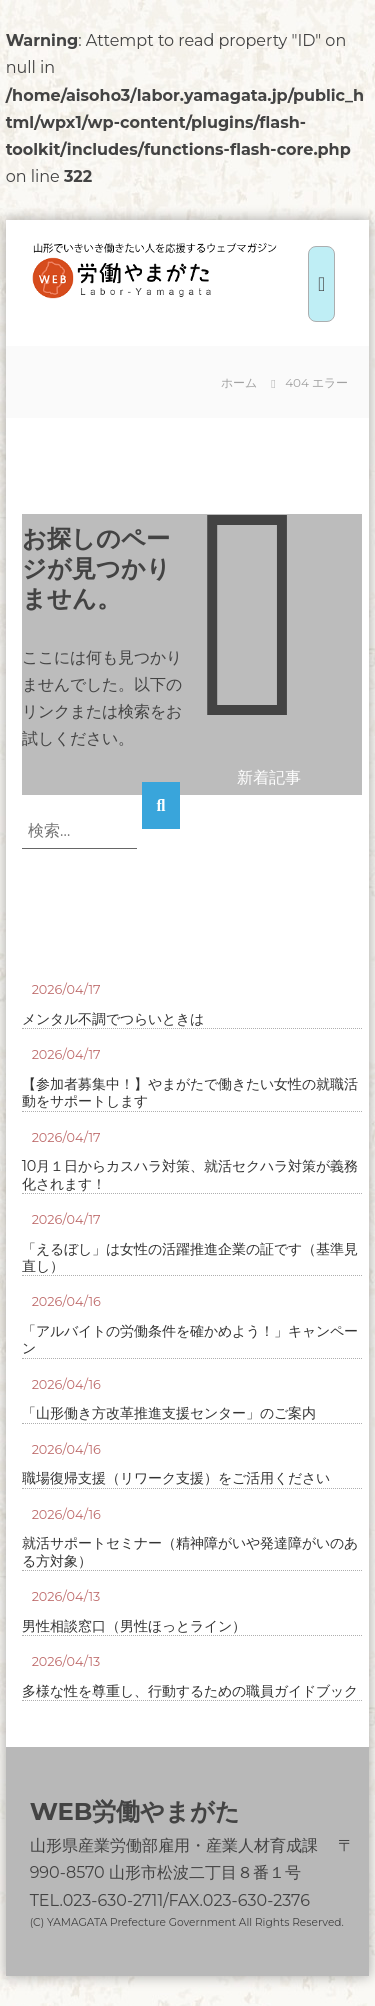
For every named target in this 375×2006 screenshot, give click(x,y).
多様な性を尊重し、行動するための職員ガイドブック (190, 1691)
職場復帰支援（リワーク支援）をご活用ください (176, 1478)
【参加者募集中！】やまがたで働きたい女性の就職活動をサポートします (190, 1093)
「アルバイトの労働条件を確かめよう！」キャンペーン (190, 1340)
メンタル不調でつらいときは (113, 1019)
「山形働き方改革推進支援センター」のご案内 (169, 1413)
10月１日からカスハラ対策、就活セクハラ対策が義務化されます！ (190, 1175)
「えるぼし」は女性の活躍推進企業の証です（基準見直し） (190, 1258)
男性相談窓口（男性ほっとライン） (134, 1626)
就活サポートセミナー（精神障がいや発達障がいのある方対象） (190, 1552)
